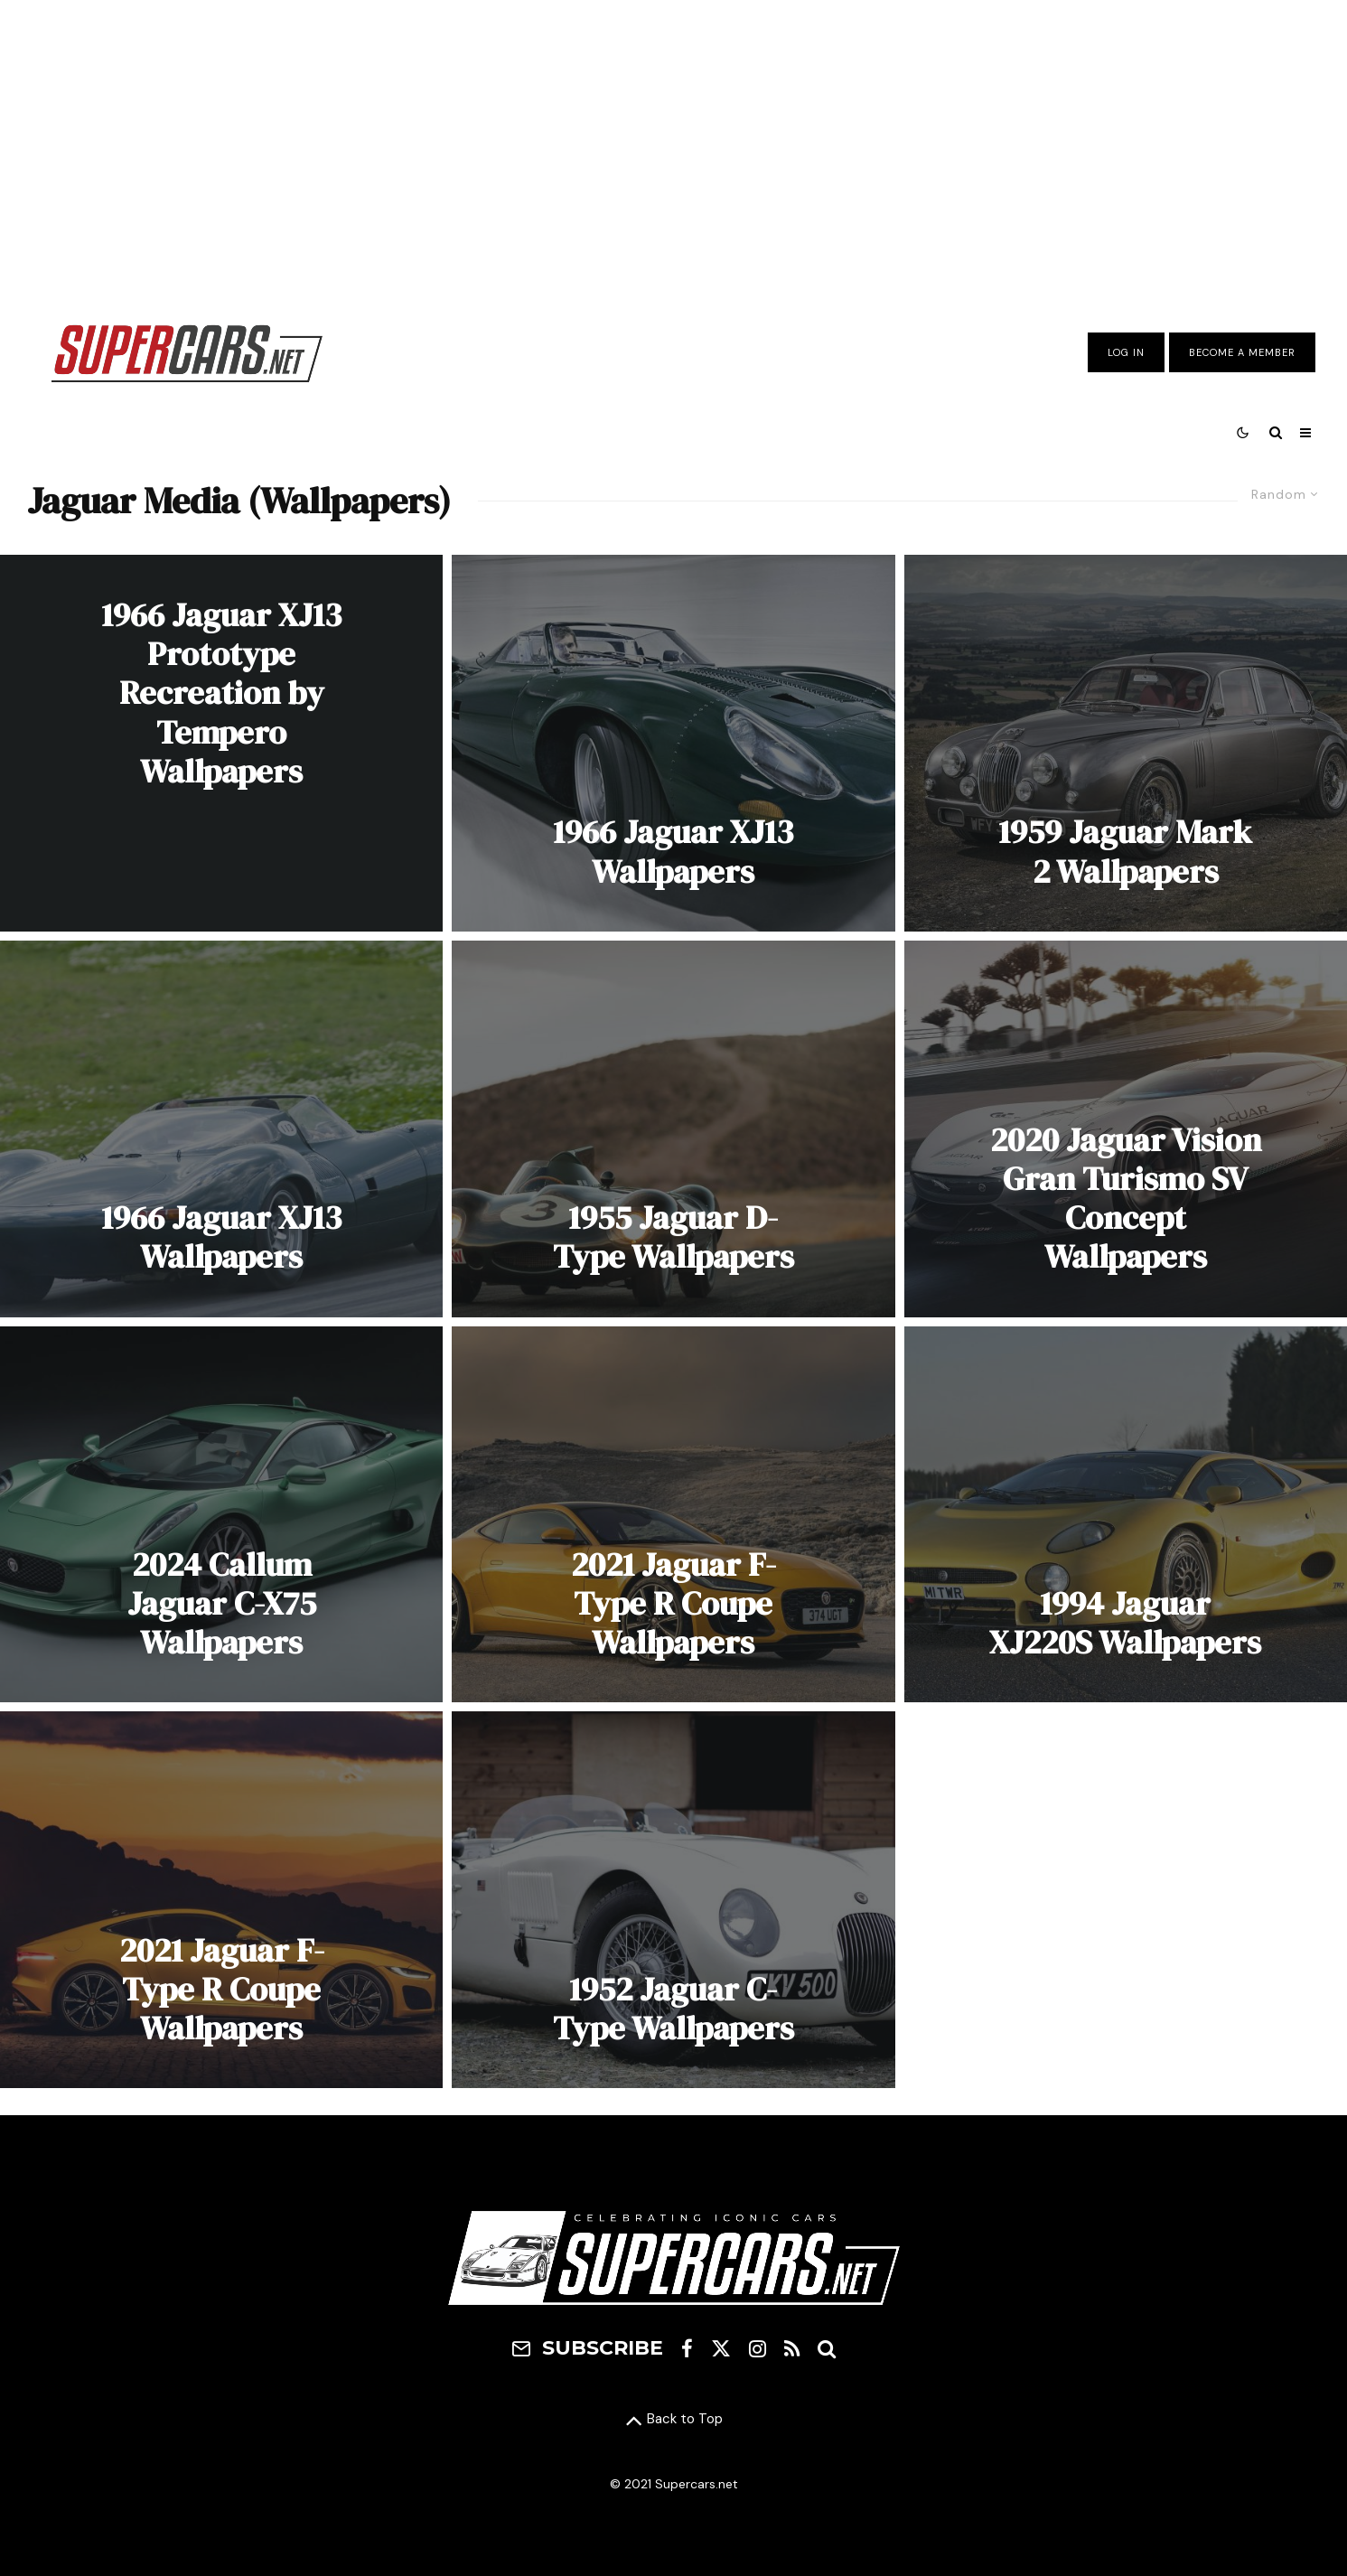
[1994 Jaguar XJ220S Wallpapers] (1125, 1514)
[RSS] (792, 2348)
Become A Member (1242, 352)
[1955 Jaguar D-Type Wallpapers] (673, 1129)
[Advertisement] (674, 147)
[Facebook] (687, 2348)
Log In (1126, 352)
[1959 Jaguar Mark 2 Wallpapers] (1125, 743)
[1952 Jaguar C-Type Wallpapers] (673, 1899)
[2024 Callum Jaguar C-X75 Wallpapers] (221, 1514)
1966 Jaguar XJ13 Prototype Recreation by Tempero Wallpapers (221, 693)
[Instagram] (757, 2348)
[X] (721, 2348)
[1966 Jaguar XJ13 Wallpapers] (673, 743)
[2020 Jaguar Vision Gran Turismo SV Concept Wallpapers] (1125, 1129)
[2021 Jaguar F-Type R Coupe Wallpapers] (673, 1514)
